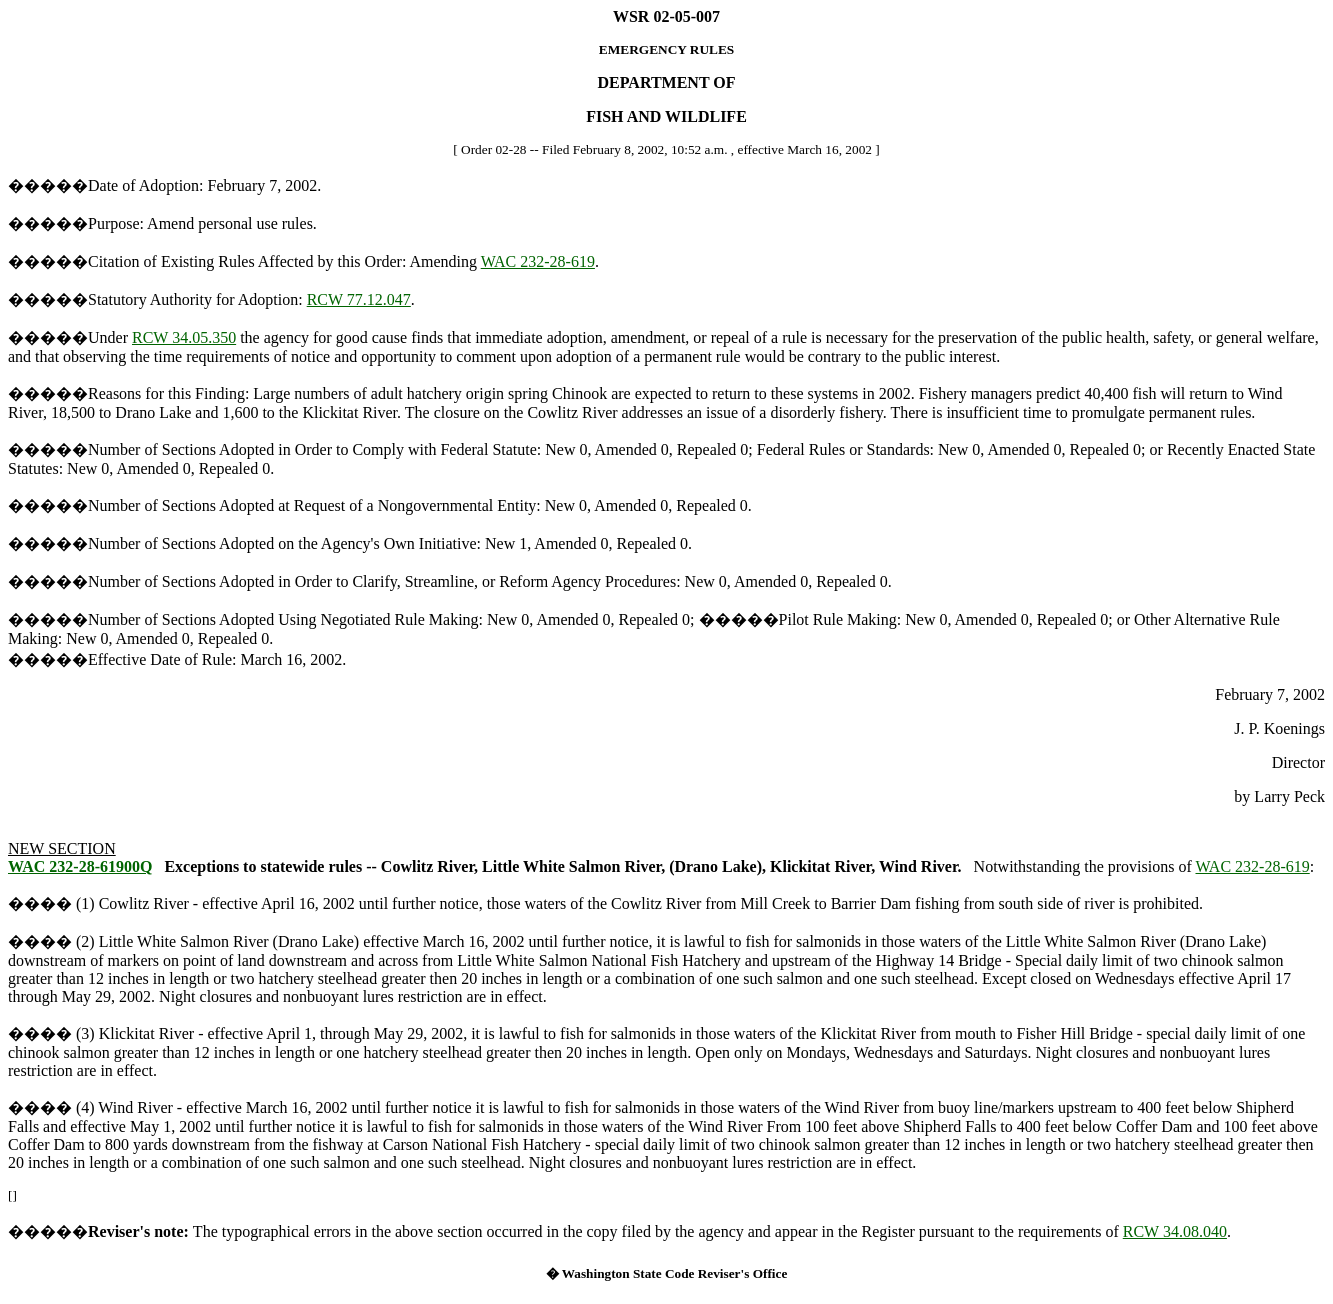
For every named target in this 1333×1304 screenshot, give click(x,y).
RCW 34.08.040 (1175, 1231)
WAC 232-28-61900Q (80, 866)
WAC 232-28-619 (538, 261)
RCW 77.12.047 (359, 299)
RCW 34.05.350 (184, 337)
